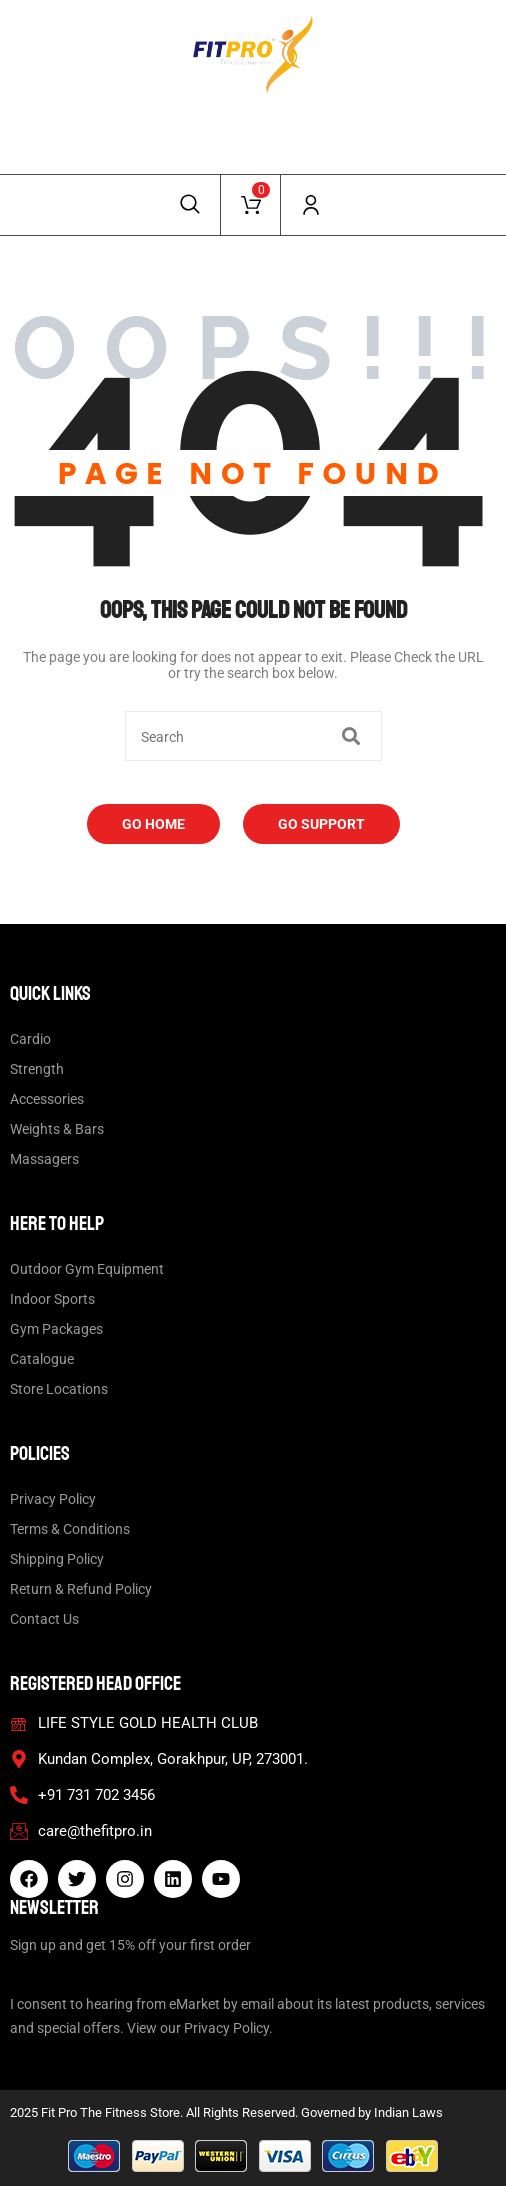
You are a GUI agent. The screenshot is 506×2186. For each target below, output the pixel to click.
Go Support (321, 824)
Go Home (153, 824)
